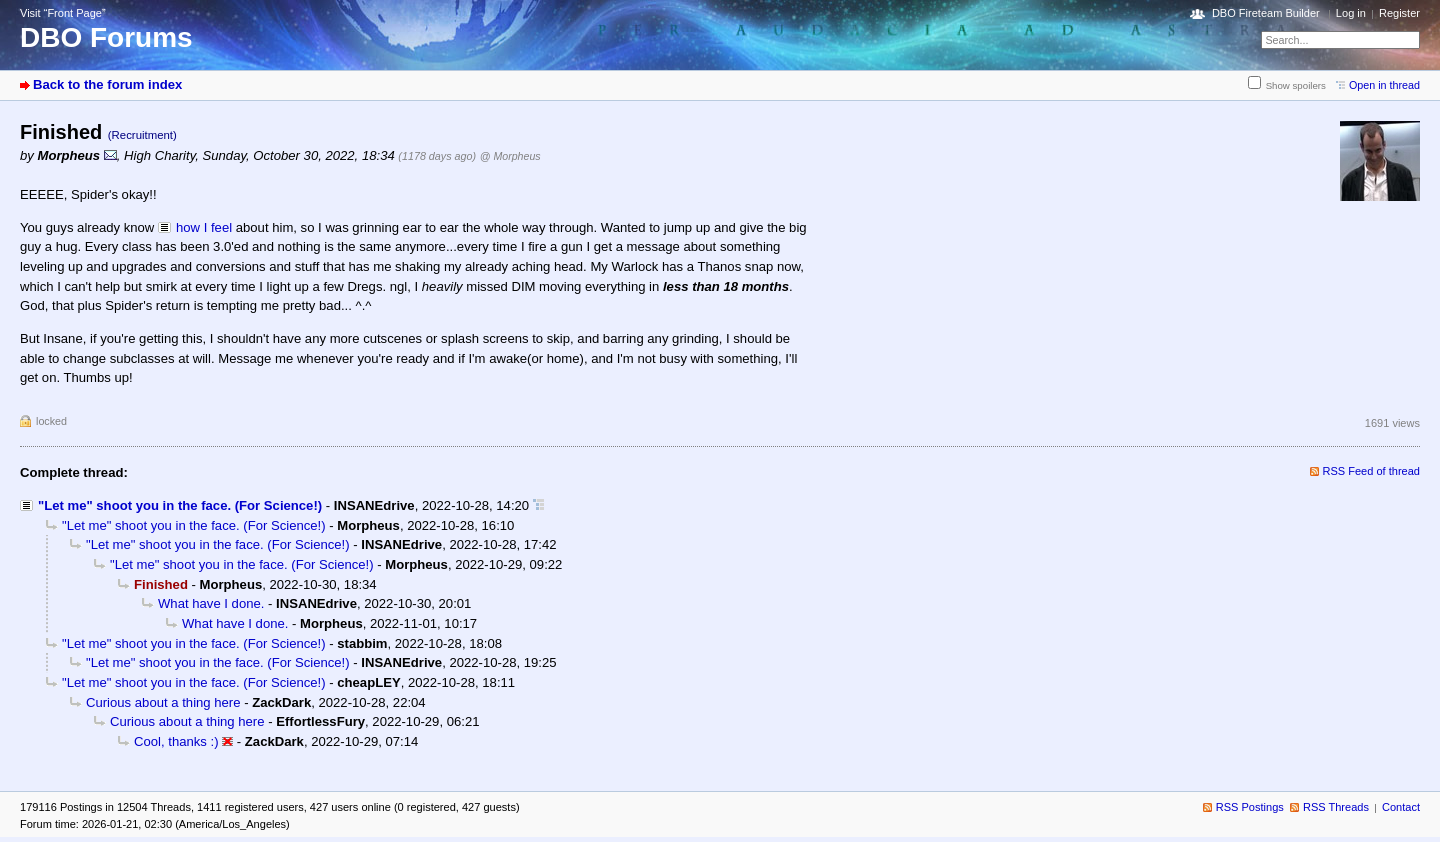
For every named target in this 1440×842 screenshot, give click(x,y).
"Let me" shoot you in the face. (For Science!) (180, 505)
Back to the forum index (107, 84)
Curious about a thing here (163, 702)
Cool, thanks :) (176, 741)
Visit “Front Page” (63, 13)
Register (1399, 13)
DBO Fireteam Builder (1266, 13)
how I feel (204, 227)
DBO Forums (106, 37)
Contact (1401, 807)
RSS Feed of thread (1372, 471)
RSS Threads (1336, 807)
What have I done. (211, 603)
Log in (1351, 13)
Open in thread (1384, 85)
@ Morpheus (510, 156)
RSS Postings (1250, 807)
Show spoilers (1296, 85)
